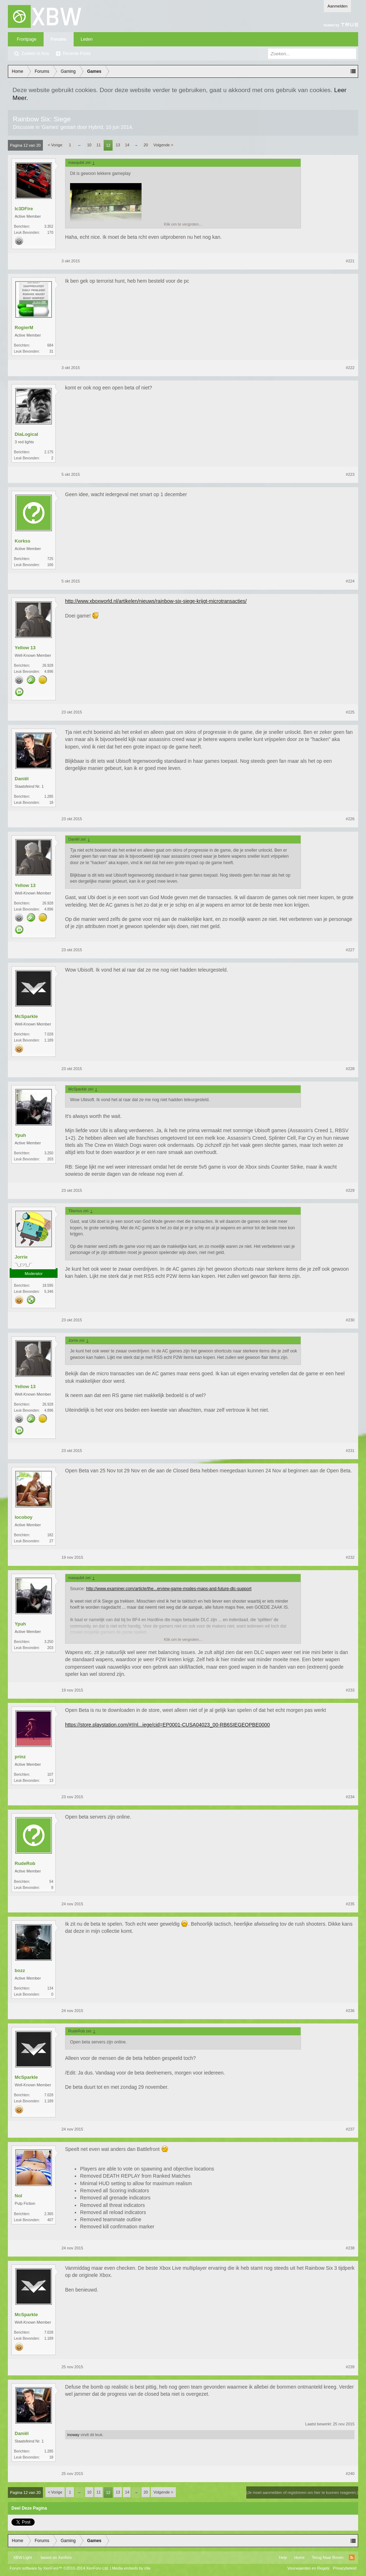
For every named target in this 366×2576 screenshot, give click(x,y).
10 (89, 145)
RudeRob (25, 1863)
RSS (352, 2557)
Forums (58, 39)
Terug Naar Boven (327, 2557)
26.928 (47, 665)
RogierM (24, 327)
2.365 (48, 2214)
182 (50, 1535)
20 (146, 145)
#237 (350, 2129)
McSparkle (26, 1016)
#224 (350, 581)
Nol (18, 2195)
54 (51, 1882)
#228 (350, 1069)
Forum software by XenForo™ (59, 2568)
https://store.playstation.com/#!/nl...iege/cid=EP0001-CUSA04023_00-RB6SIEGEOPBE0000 (167, 1725)
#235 (350, 1904)
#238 (350, 2248)
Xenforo (65, 2557)
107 (50, 1774)
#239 (350, 2367)
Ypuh (20, 1135)
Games (50, 127)
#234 (350, 1797)
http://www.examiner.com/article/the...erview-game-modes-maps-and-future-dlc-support (169, 1588)
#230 (350, 1320)
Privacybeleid (344, 2568)
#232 (350, 1557)
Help (283, 2557)
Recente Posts (77, 53)
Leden (87, 39)
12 (108, 145)
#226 (350, 819)
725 (50, 559)
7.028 (48, 1034)
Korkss (22, 541)
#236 (350, 2010)
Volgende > (163, 145)
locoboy (24, 1517)
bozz (20, 1970)
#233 (350, 1690)
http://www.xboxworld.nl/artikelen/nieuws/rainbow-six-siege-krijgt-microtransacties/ (156, 601)
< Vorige (55, 145)
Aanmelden (337, 6)
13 (118, 145)
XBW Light (22, 2557)
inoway (73, 2435)
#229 (350, 1190)
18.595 (47, 1285)
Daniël (22, 778)
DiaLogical (26, 434)
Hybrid (96, 127)
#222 (350, 368)
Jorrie (21, 1257)
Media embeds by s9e (131, 2568)
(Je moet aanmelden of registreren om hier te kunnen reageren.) (302, 2492)
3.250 (48, 1153)
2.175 (48, 452)
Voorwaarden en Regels (308, 2568)
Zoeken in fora (35, 53)
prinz (20, 1756)
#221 (350, 261)
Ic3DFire (24, 208)
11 (99, 145)
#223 (350, 474)
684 (50, 345)
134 (50, 1988)
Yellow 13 (25, 647)
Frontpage (26, 39)
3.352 (48, 226)
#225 (350, 712)
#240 (350, 2473)
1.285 (48, 796)
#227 (350, 950)
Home (299, 2557)
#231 (350, 1450)
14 (127, 145)
